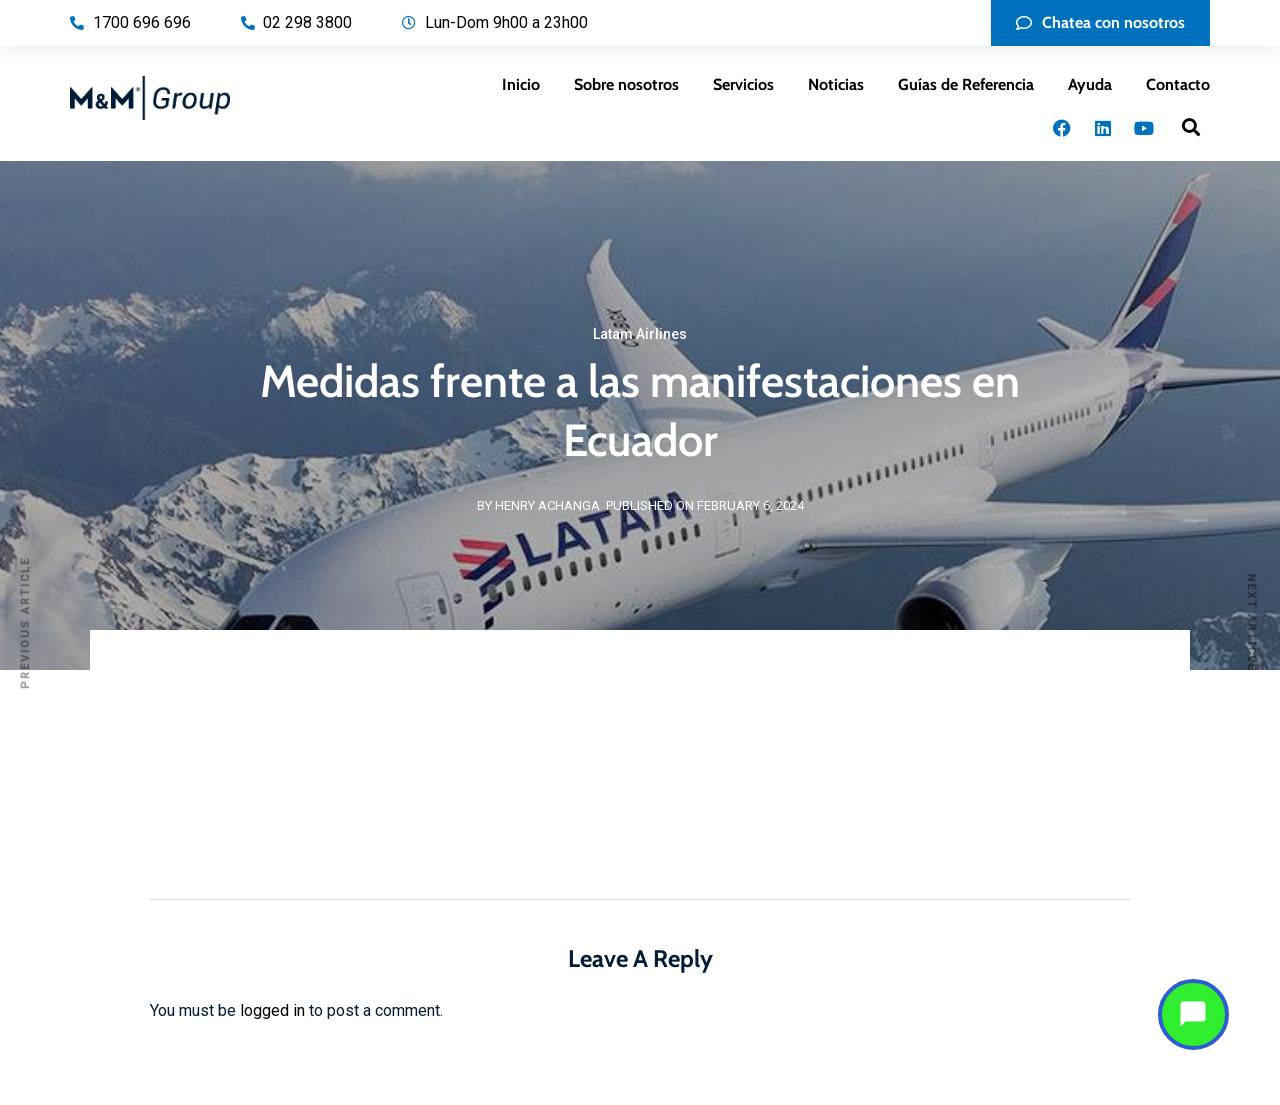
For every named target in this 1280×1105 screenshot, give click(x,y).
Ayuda (1090, 84)
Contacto (1178, 84)
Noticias (836, 84)
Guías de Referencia (966, 84)
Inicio (521, 84)
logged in (272, 1010)
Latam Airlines (640, 334)
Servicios (743, 84)
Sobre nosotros (626, 84)
